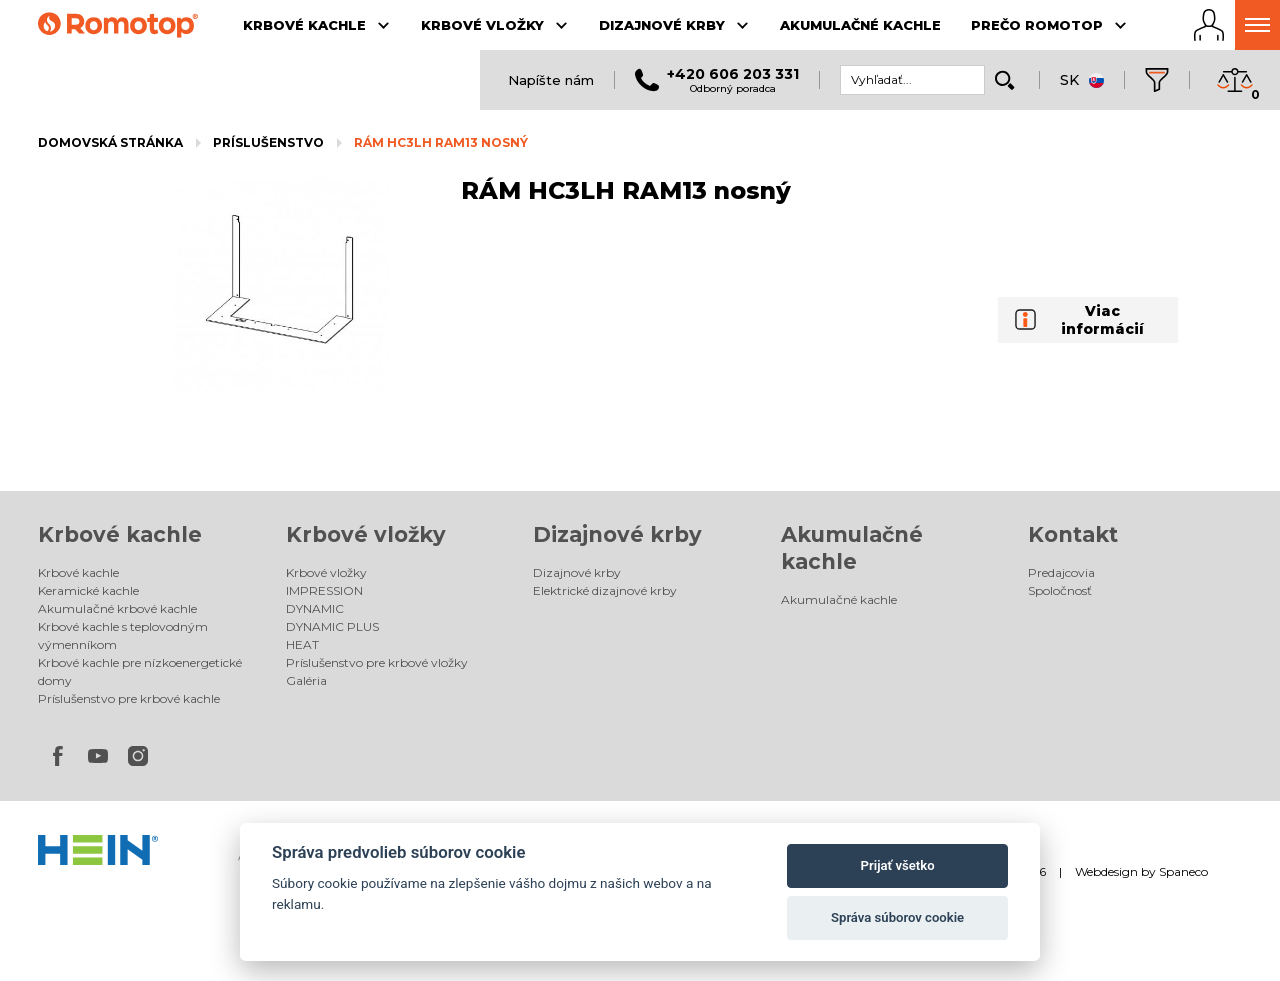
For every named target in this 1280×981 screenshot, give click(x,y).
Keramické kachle (88, 590)
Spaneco (1183, 871)
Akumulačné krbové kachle (117, 608)
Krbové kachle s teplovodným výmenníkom (123, 635)
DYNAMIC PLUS (332, 626)
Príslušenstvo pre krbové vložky (377, 662)
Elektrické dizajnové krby (605, 590)
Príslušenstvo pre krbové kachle (129, 698)
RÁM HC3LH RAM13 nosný (441, 142)
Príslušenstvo (268, 142)
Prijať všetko (898, 865)
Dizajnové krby (617, 534)
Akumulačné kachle (839, 599)
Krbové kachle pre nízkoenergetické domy (140, 671)
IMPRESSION (324, 590)
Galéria (306, 680)
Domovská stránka (110, 142)
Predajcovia (1061, 572)
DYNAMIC (315, 608)
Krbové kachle (120, 534)
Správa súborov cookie (897, 917)
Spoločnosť (1060, 590)
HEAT (302, 644)
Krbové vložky (366, 534)
